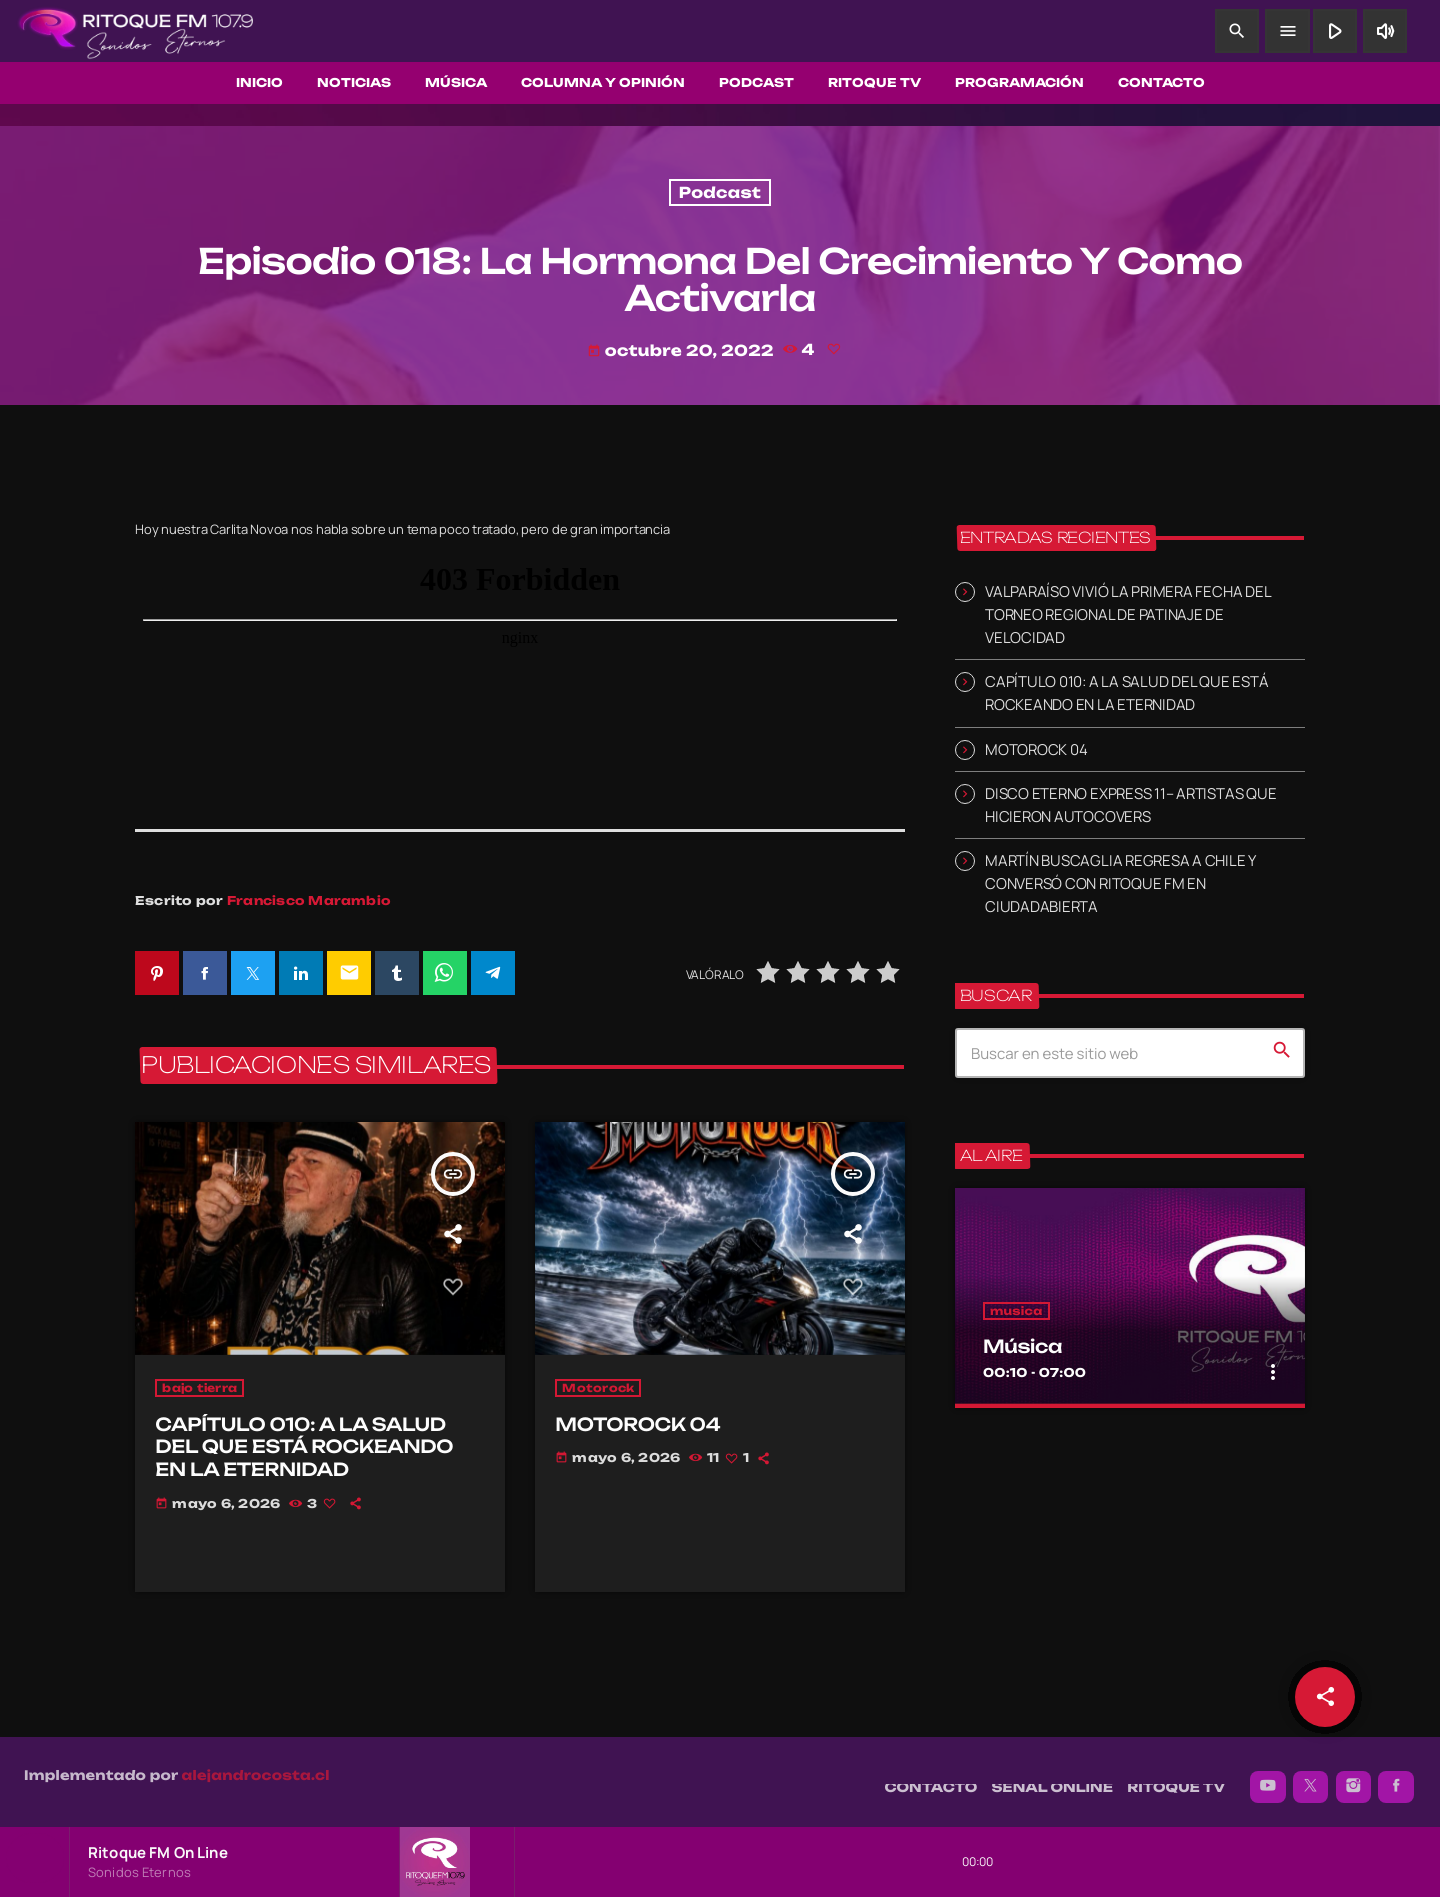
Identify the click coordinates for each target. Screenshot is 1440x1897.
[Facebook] (1396, 1777)
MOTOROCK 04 (1036, 749)
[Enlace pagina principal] (136, 31)
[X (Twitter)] (1311, 1777)
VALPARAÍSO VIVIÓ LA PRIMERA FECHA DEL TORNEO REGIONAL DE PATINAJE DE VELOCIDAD (1127, 614)
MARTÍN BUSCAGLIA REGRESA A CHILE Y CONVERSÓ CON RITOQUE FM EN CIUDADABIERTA (1120, 883)
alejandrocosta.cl (256, 1766)
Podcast (720, 192)
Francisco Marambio (309, 900)
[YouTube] (1268, 1777)
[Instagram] (1354, 1777)
